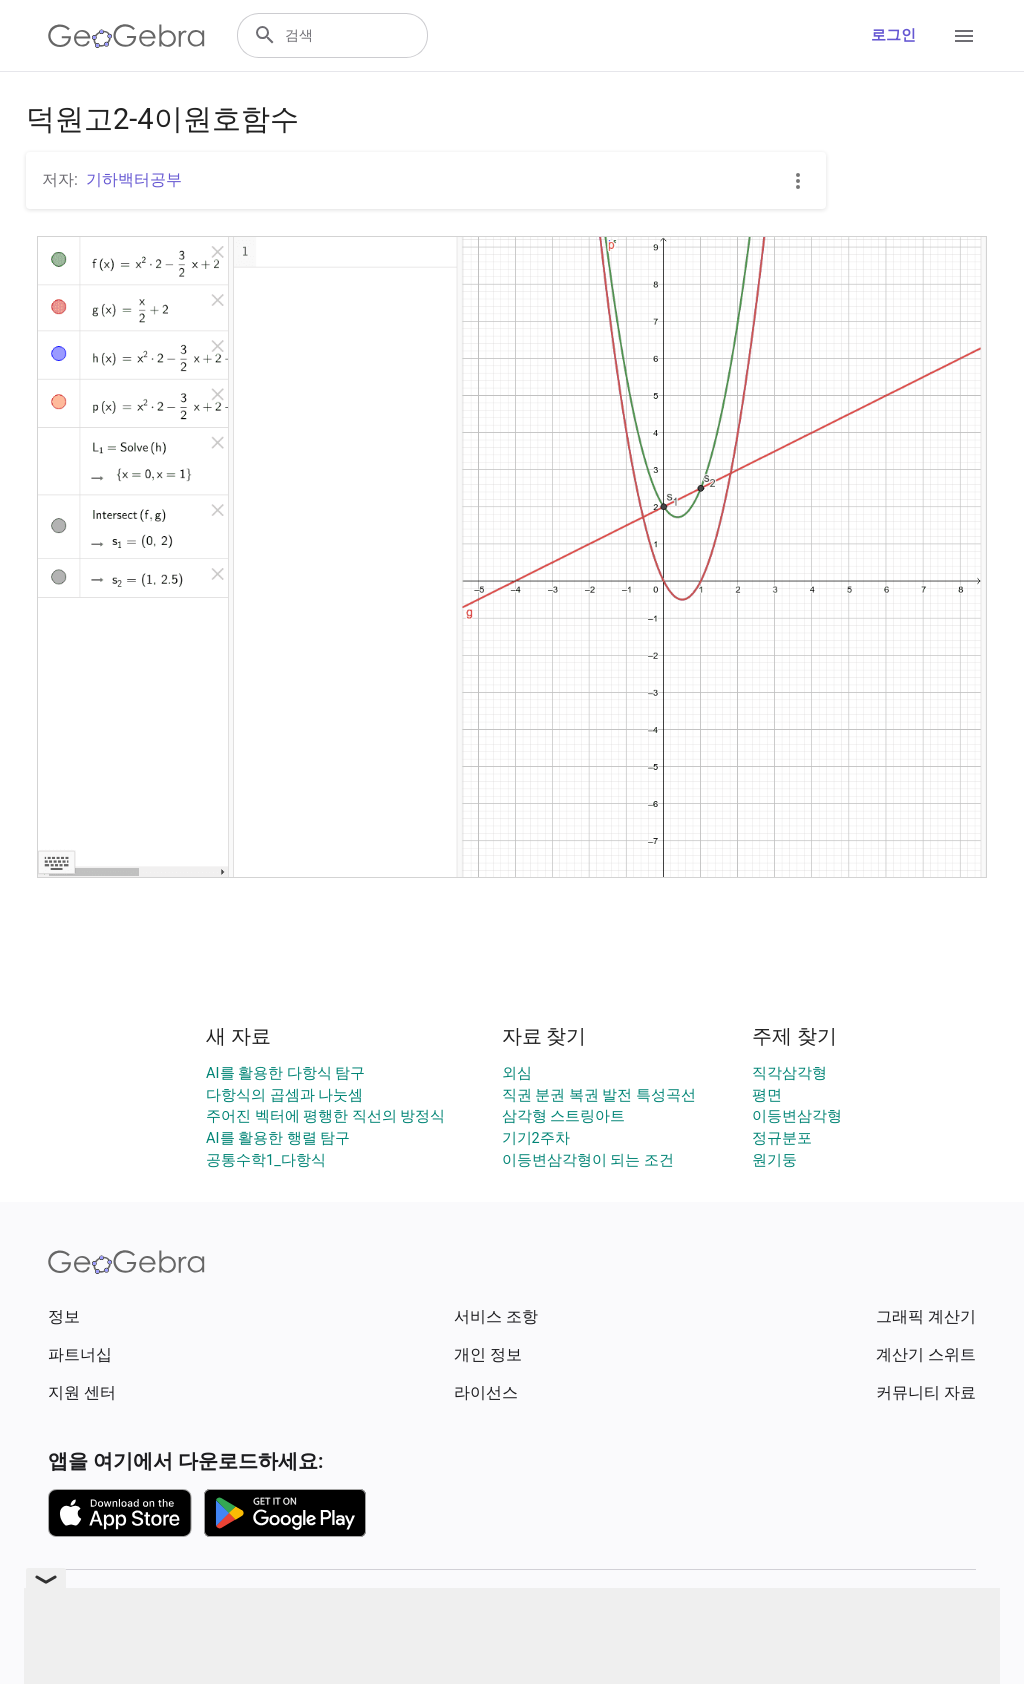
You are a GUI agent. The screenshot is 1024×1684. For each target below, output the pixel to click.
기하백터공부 (134, 179)
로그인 (893, 35)
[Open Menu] (964, 36)
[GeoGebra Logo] (126, 36)
